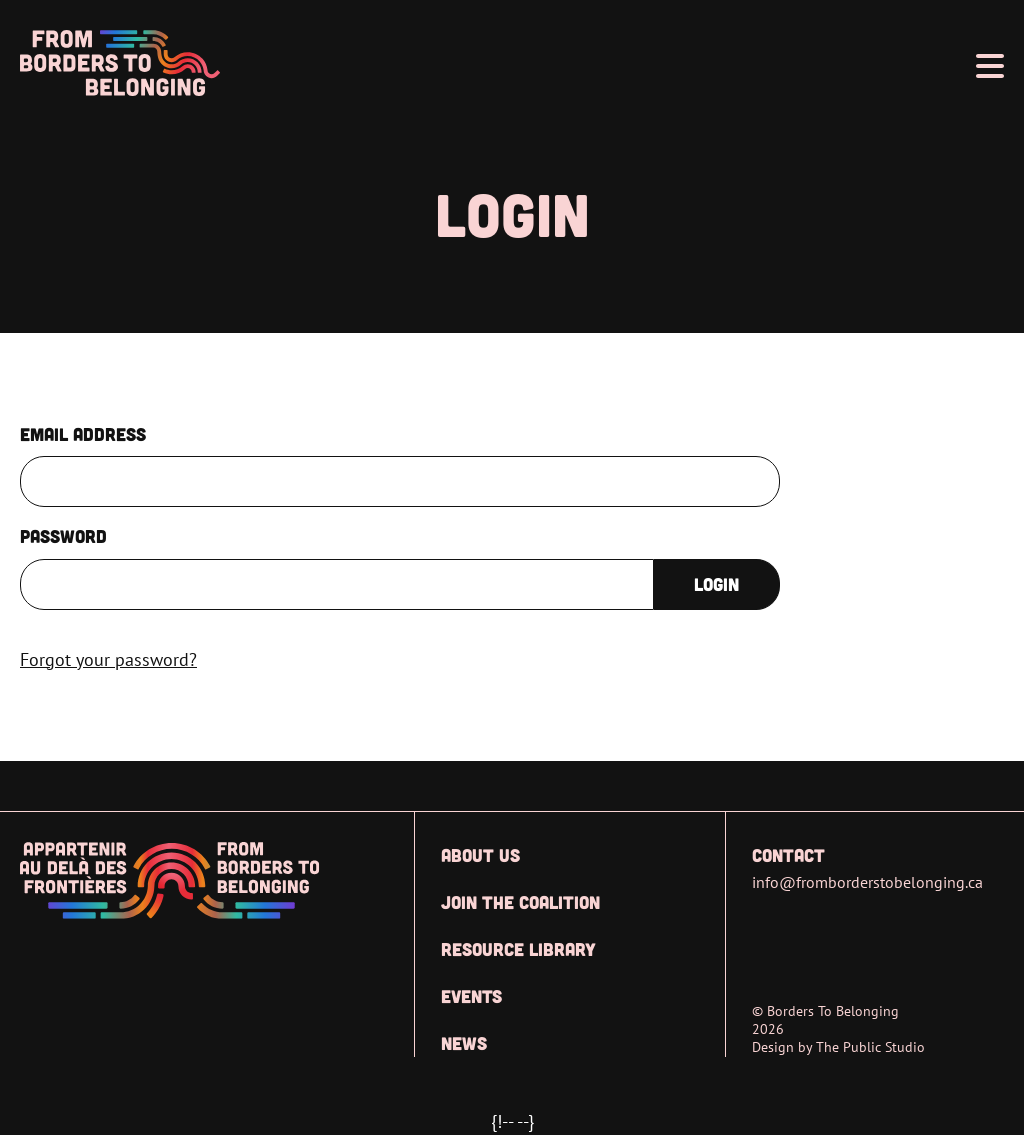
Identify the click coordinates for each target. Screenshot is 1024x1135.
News (464, 1043)
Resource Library (518, 949)
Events (471, 996)
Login (716, 584)
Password (63, 536)
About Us (480, 855)
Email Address (83, 434)
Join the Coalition (520, 902)
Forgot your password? (108, 659)
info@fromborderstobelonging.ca (867, 882)
